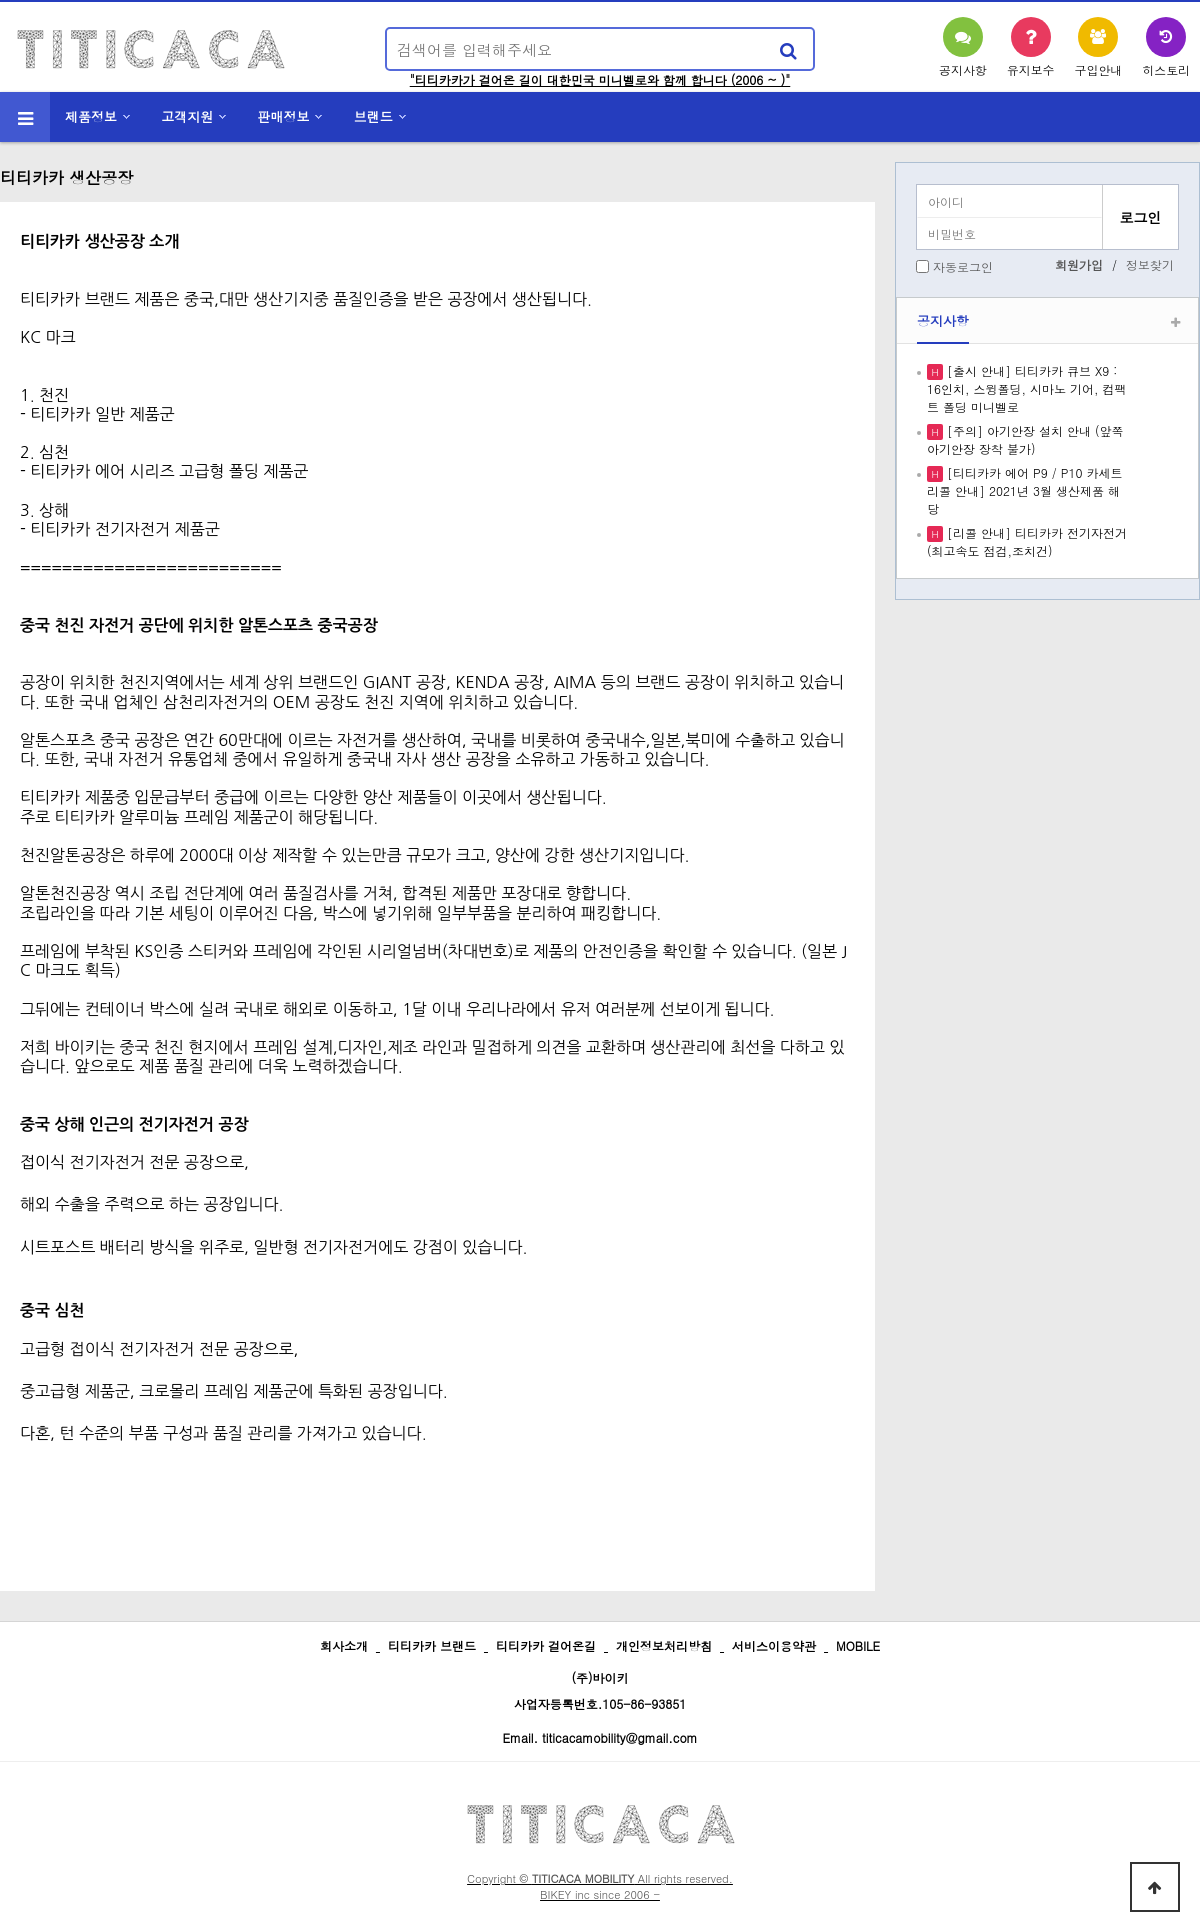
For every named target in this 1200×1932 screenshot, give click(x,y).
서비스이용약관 (774, 1645)
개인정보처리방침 (664, 1645)
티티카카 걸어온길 (546, 1645)
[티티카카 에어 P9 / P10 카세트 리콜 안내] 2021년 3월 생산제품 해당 (1024, 490)
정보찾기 (1150, 264)
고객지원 (187, 116)
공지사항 (943, 320)
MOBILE (858, 1645)
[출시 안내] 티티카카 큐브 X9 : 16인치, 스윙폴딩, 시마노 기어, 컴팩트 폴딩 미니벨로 (1027, 388)
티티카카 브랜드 (432, 1645)
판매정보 (284, 116)
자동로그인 (963, 266)
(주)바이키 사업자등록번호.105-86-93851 (600, 1690)
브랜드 (373, 116)
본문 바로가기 (0, 0)
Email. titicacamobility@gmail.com (599, 1737)
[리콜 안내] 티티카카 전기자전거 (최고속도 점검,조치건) (1027, 541)
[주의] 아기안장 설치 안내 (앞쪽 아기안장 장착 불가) (1025, 439)
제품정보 (91, 116)
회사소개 (344, 1645)
